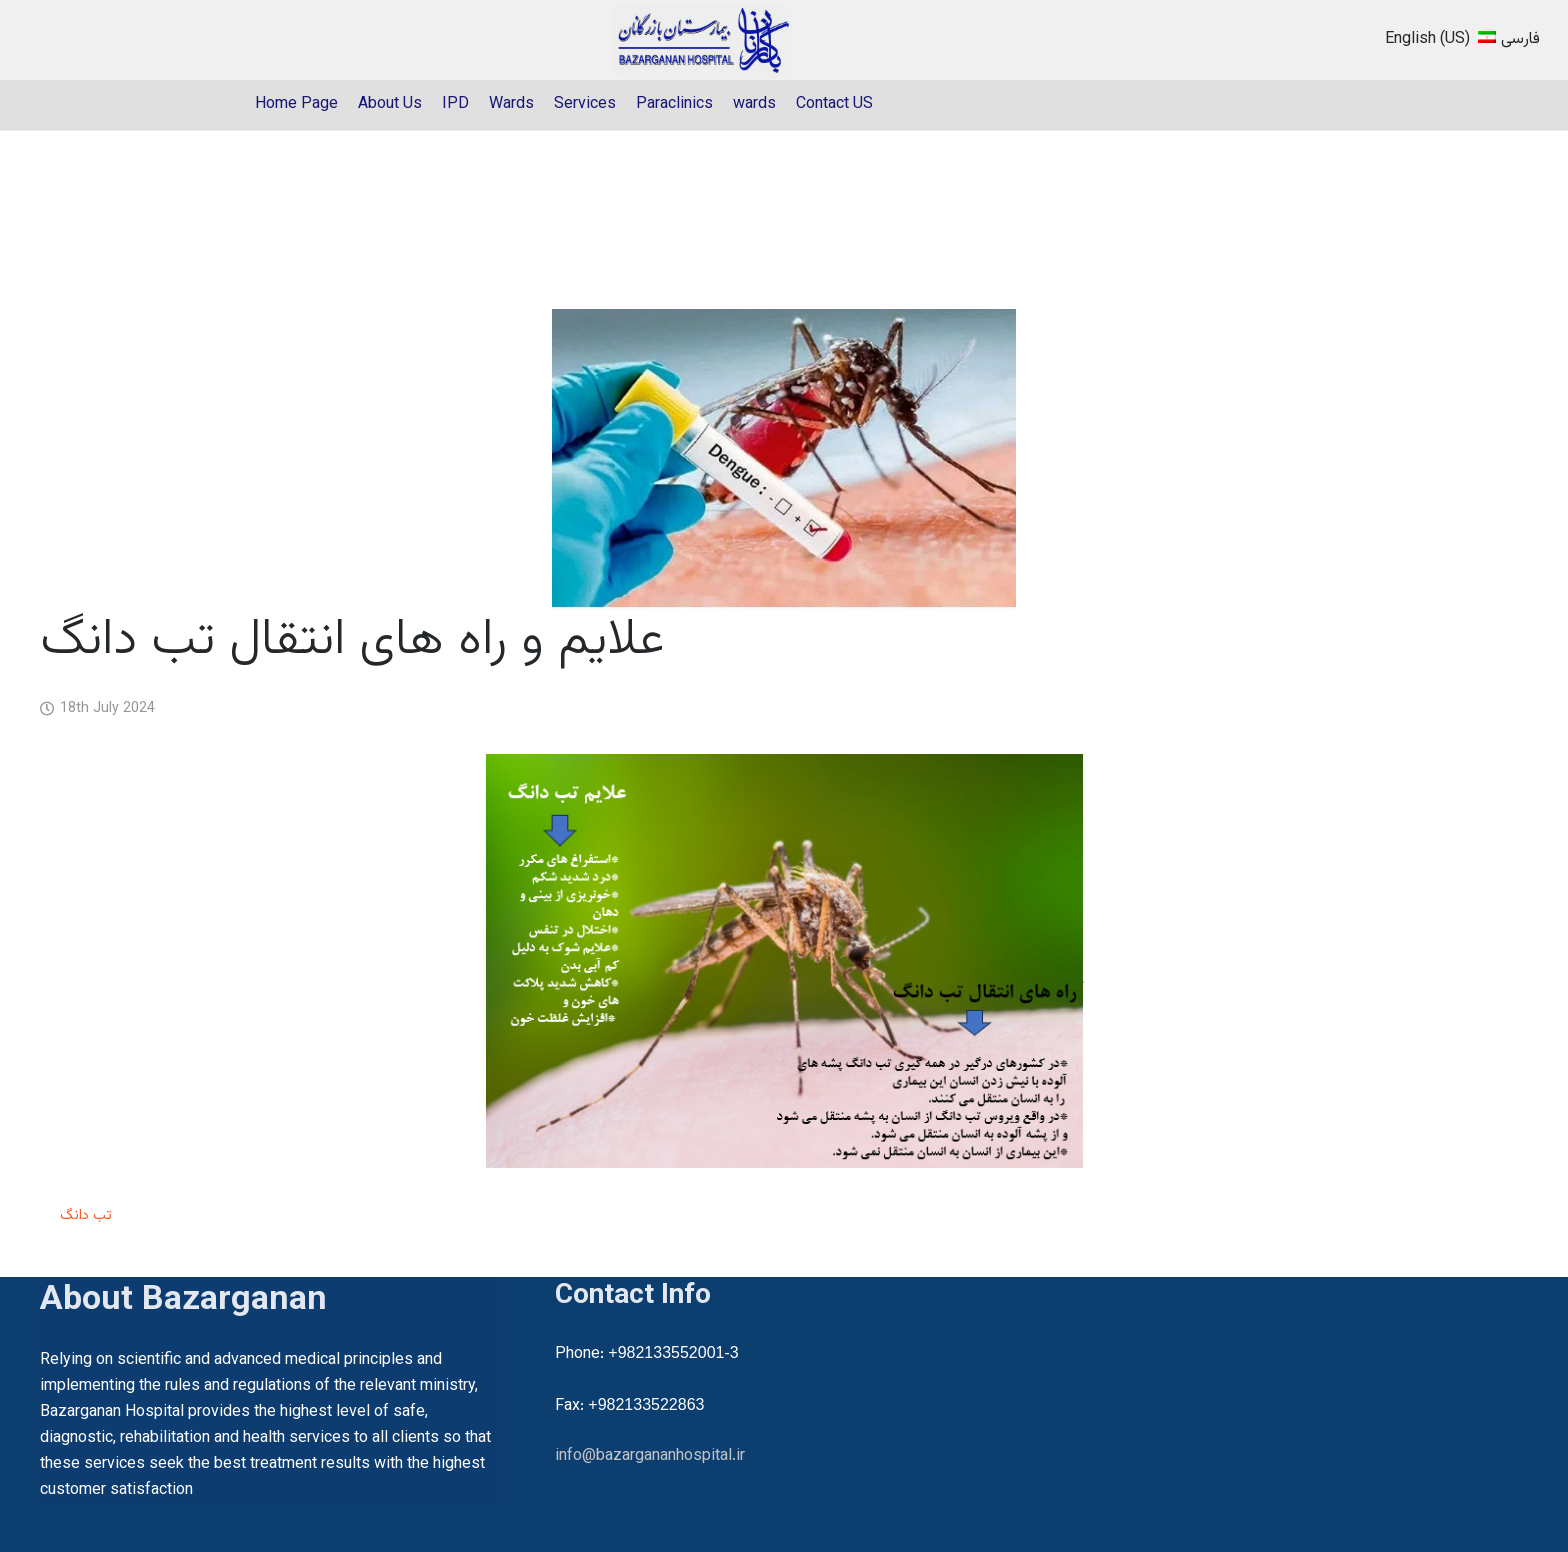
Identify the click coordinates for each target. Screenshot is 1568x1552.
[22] (703, 40)
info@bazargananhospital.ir (650, 1456)
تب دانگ (86, 1215)
